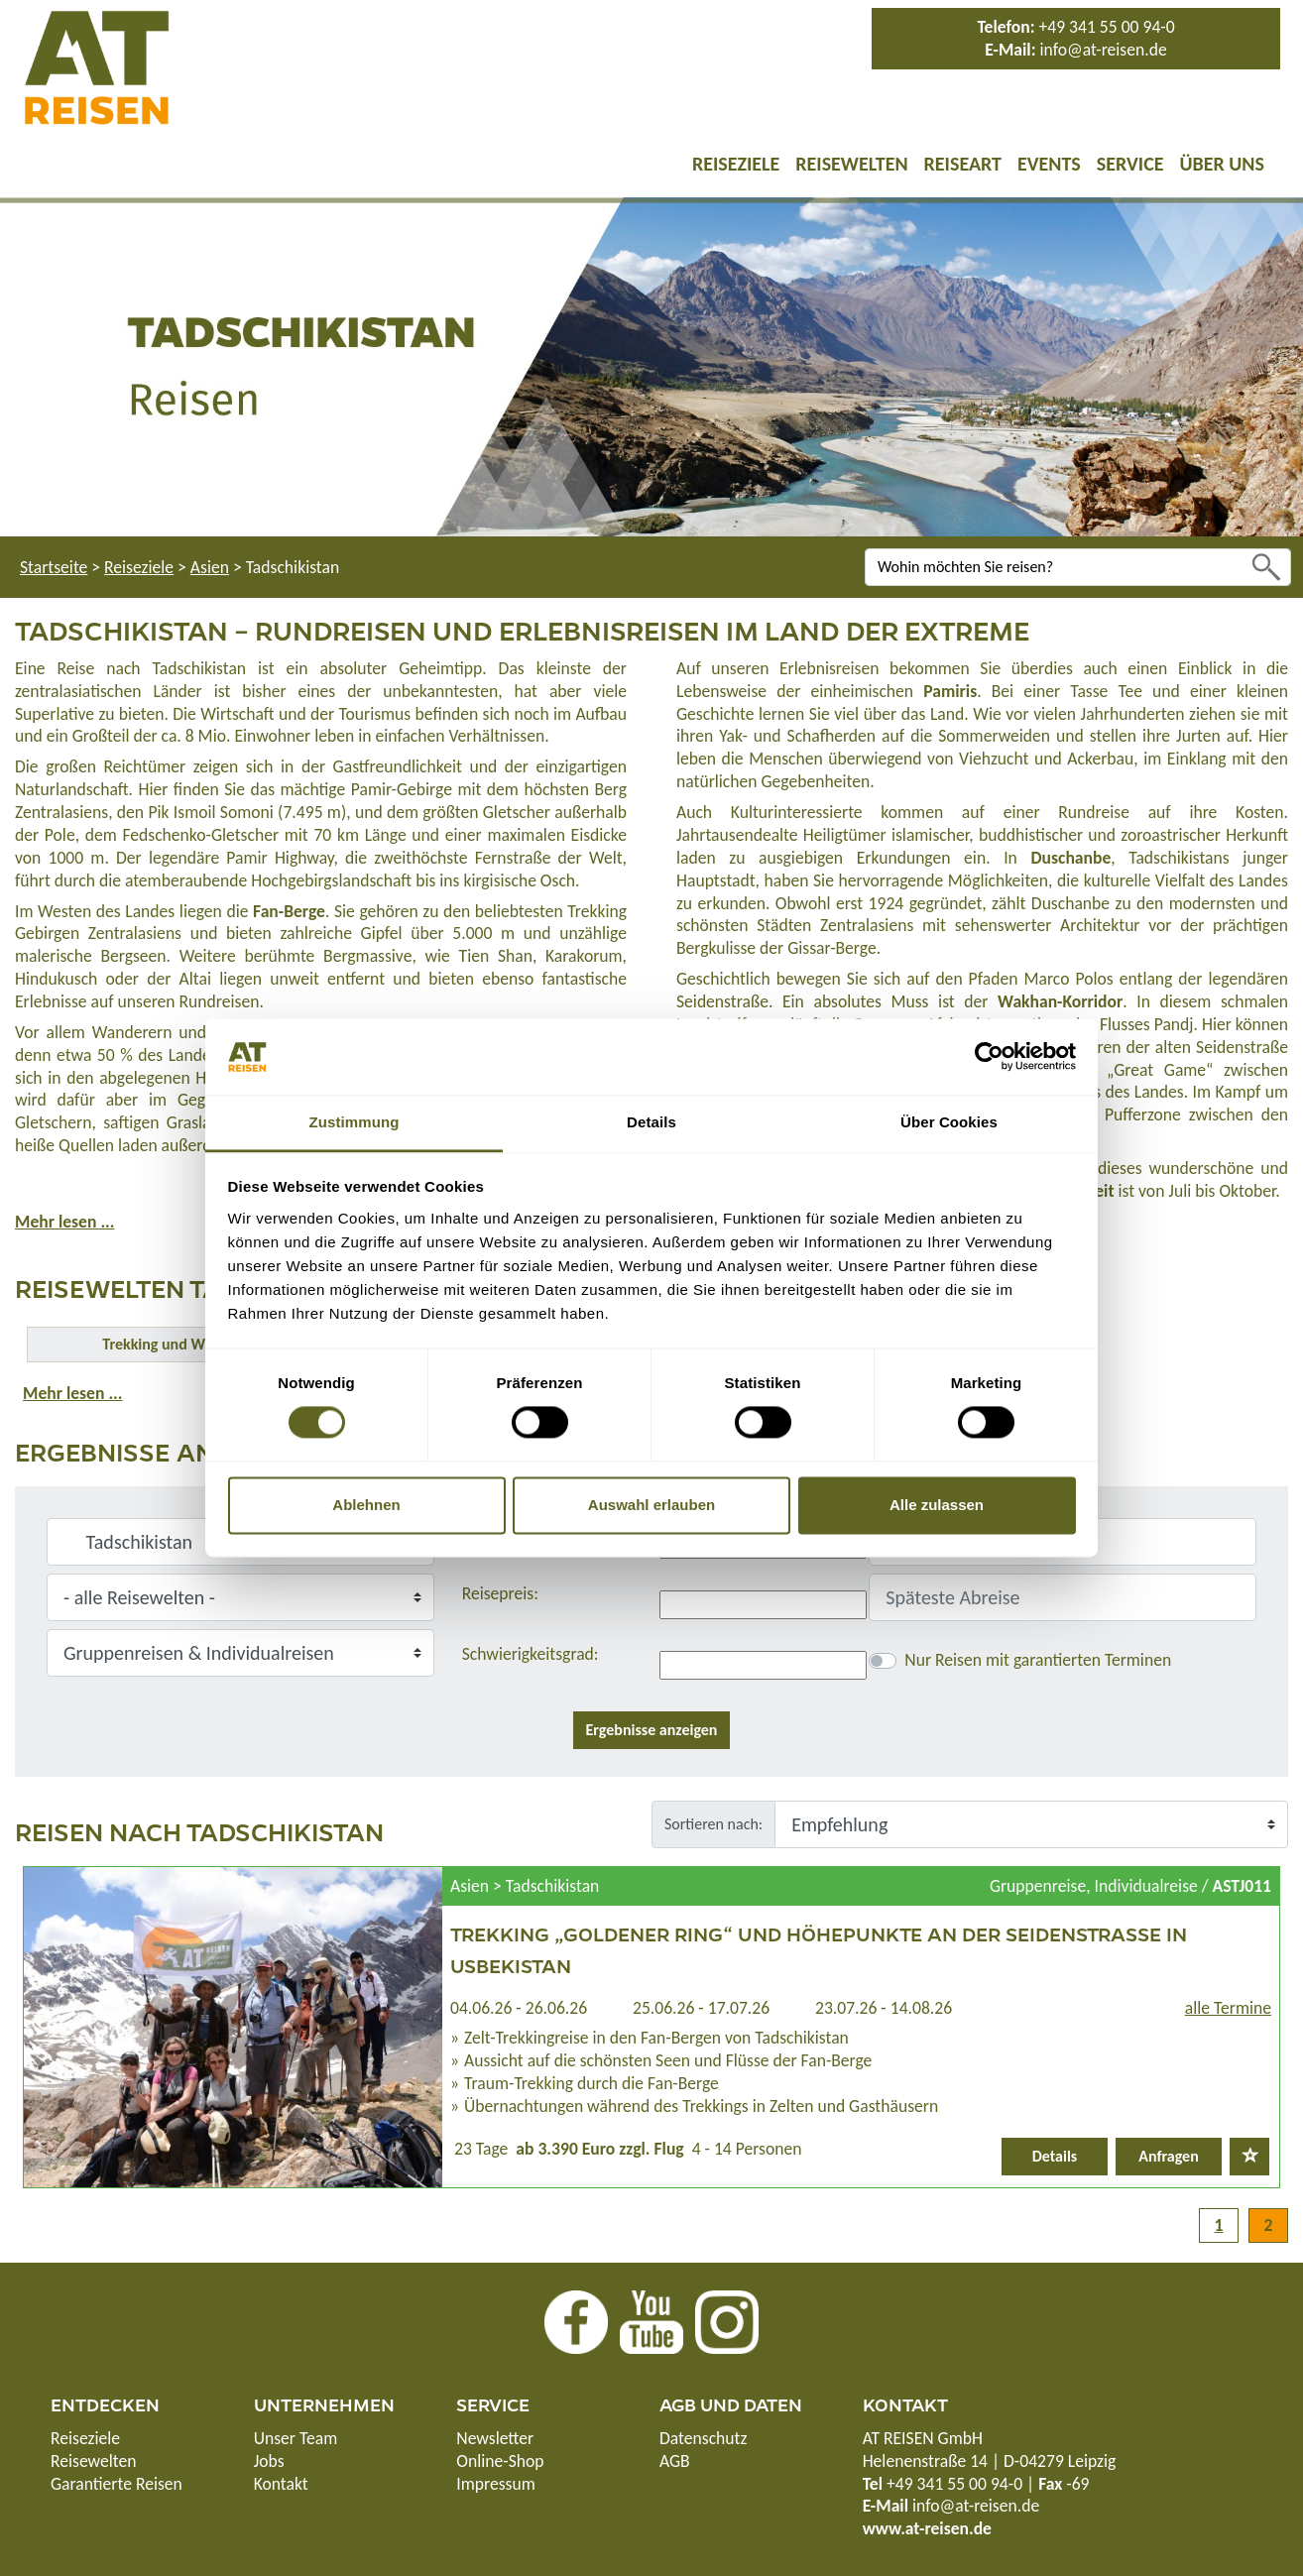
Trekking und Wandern (176, 1344)
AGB (674, 2461)
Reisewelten (851, 164)
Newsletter (494, 2438)
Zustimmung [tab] (354, 1121)
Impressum (495, 2484)
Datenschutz (703, 2438)
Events (1049, 164)
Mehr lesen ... (64, 1221)
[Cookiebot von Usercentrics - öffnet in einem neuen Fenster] (989, 1057)
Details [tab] (651, 1121)
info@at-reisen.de (1102, 49)
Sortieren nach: (713, 1824)
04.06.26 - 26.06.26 (518, 2008)
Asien (209, 567)
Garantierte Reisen (116, 2484)
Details (1055, 2156)
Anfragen (1168, 2156)
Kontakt (281, 2484)
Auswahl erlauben (651, 1504)
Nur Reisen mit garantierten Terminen (1037, 1660)
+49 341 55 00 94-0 (1107, 27)
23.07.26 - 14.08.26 (883, 2008)
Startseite (53, 567)
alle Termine (1228, 2008)
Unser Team (296, 2438)
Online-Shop (499, 2461)
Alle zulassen (936, 1504)
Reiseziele (735, 164)
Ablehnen (366, 1504)
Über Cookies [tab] (949, 1121)
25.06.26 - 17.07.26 (701, 2008)
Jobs (269, 2461)
